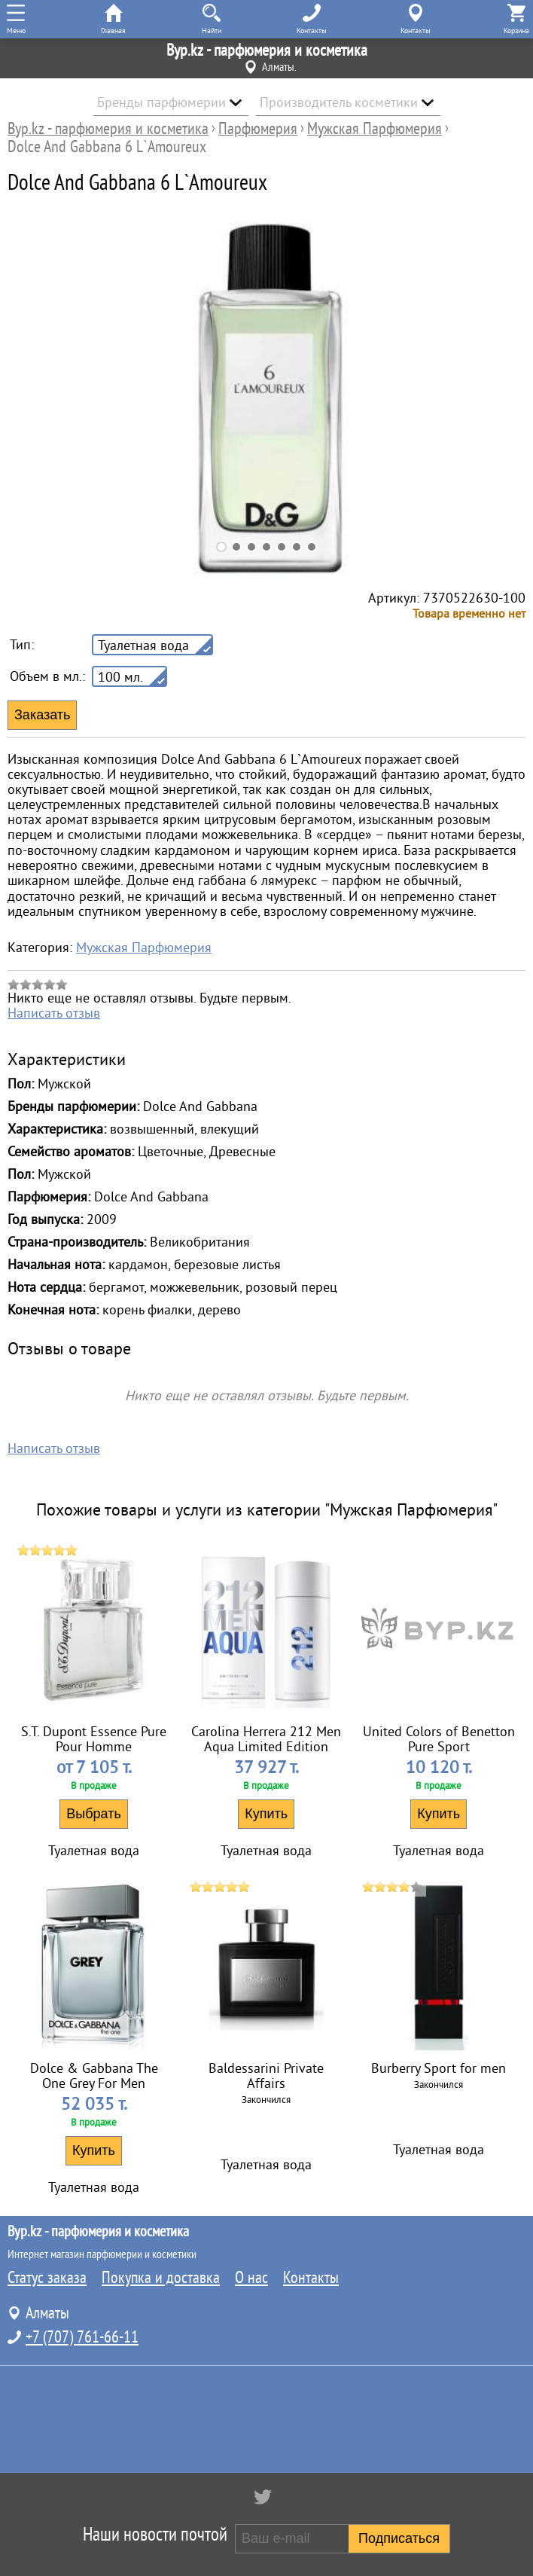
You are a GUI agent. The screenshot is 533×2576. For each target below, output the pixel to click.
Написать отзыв (54, 1013)
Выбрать (93, 1813)
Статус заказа (47, 2278)
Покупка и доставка (161, 2278)
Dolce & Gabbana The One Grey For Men (94, 2076)
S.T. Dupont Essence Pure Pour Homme (93, 1739)
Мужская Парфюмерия (144, 947)
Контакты (311, 2278)
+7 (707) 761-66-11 (82, 2337)
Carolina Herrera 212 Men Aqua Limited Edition (266, 1739)
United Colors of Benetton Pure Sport (439, 1739)
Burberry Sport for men (438, 2068)
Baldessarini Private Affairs (266, 2076)
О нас (251, 2278)
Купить (266, 1813)
